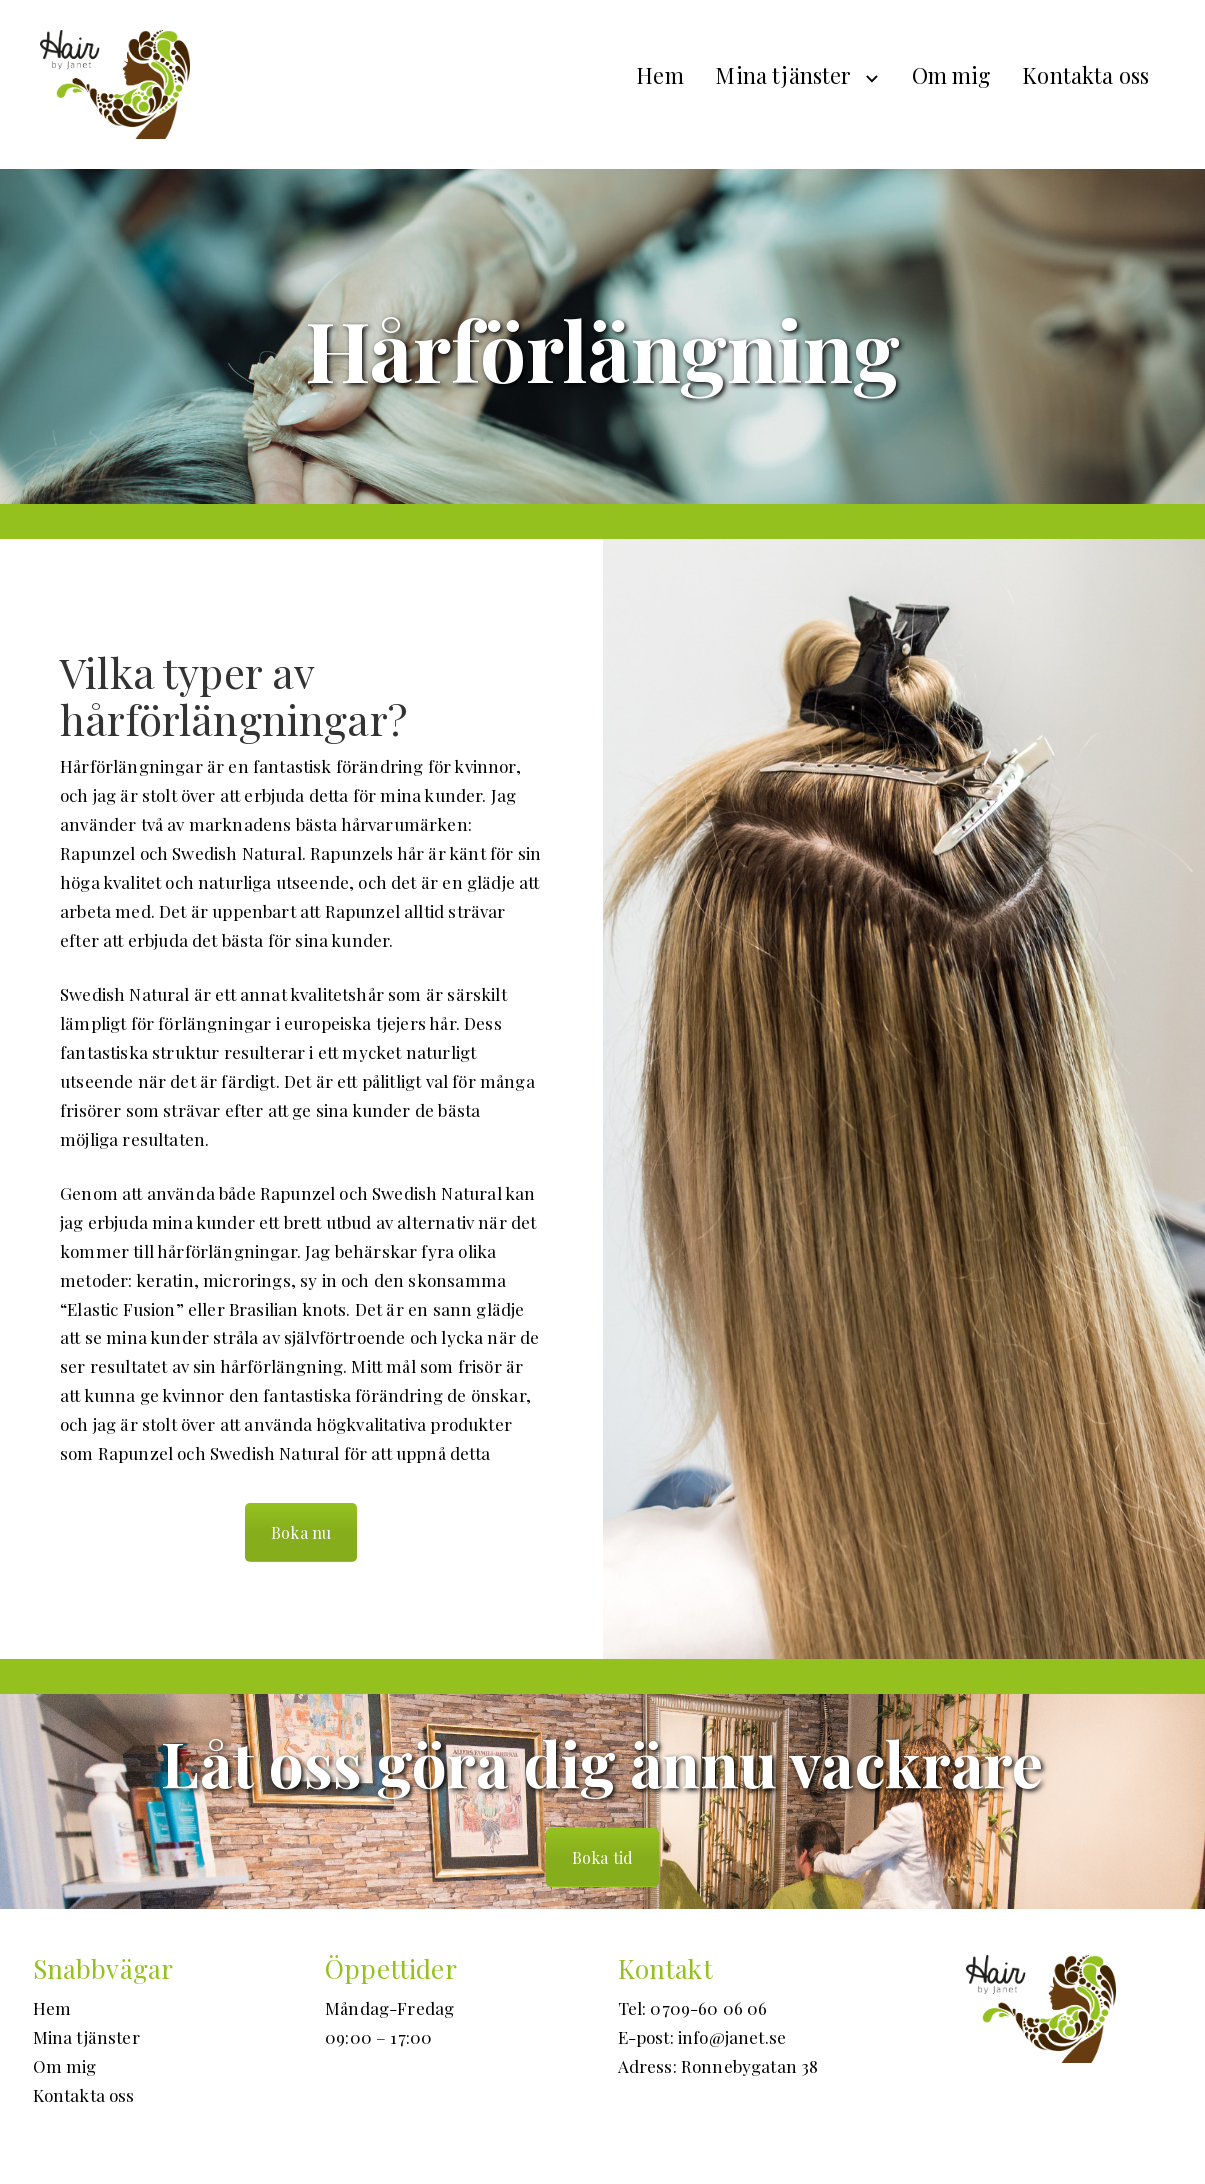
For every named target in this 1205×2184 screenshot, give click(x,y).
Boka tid (602, 1857)
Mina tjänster (783, 75)
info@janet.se (732, 2037)
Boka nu (301, 1532)
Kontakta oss (1085, 75)
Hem (660, 75)
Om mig (951, 75)
